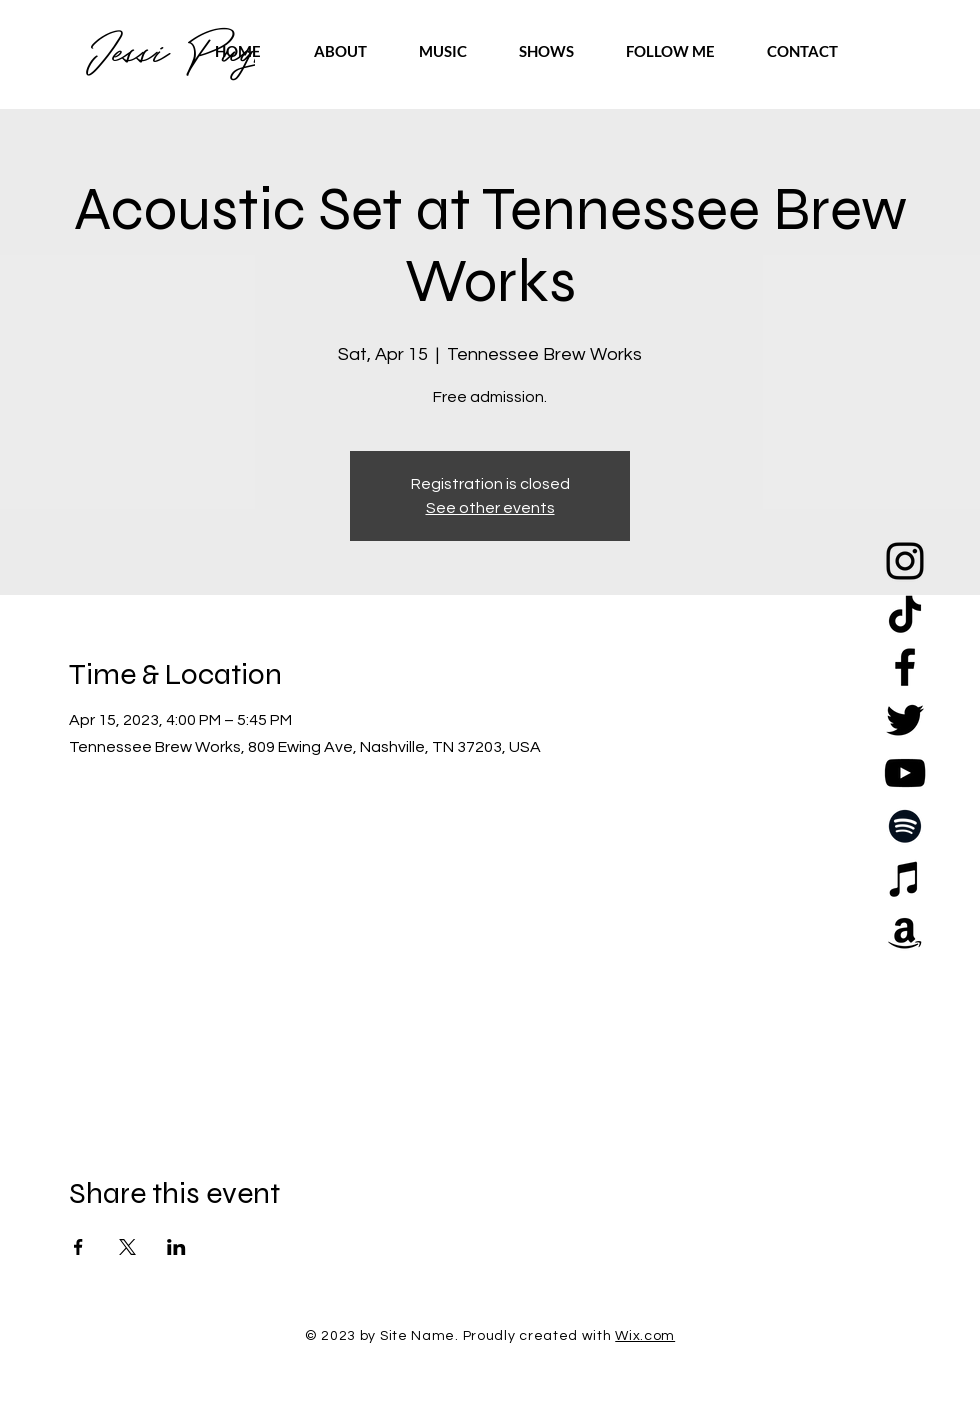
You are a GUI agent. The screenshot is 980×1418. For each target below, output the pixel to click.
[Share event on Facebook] (78, 1247)
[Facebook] (905, 667)
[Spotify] (905, 826)
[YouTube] (905, 773)
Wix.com (645, 1336)
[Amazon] (905, 932)
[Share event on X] (127, 1247)
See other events (490, 508)
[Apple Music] (905, 879)
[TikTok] (905, 614)
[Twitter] (905, 720)
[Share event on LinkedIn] (176, 1247)
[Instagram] (905, 561)
